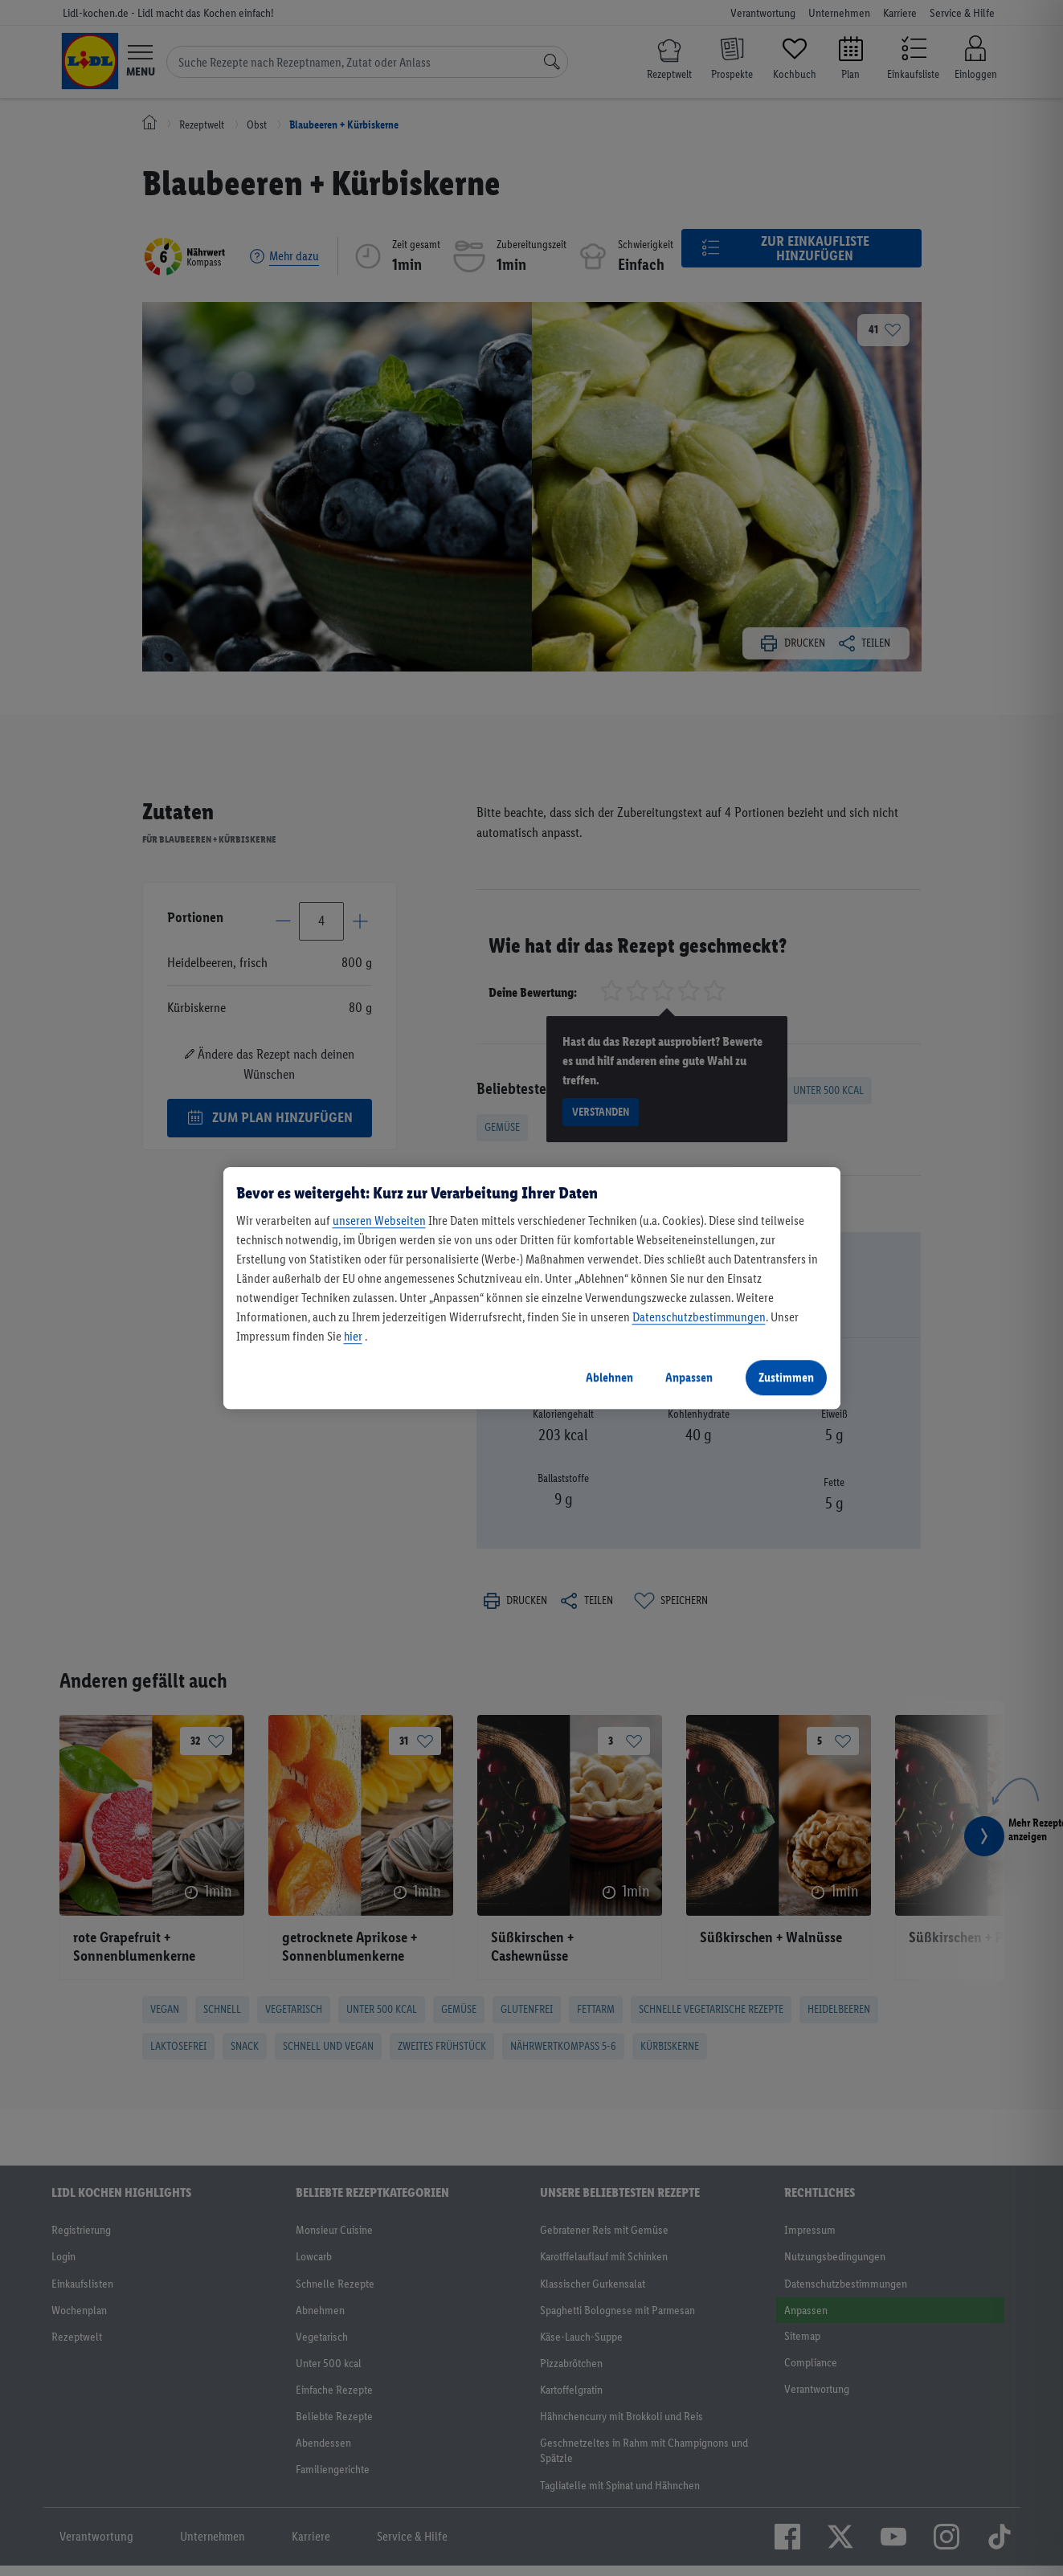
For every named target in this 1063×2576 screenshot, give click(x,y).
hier (353, 1336)
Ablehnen (609, 1377)
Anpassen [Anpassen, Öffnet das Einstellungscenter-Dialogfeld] (689, 1377)
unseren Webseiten (379, 1220)
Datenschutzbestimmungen (699, 1317)
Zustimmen (786, 1377)
